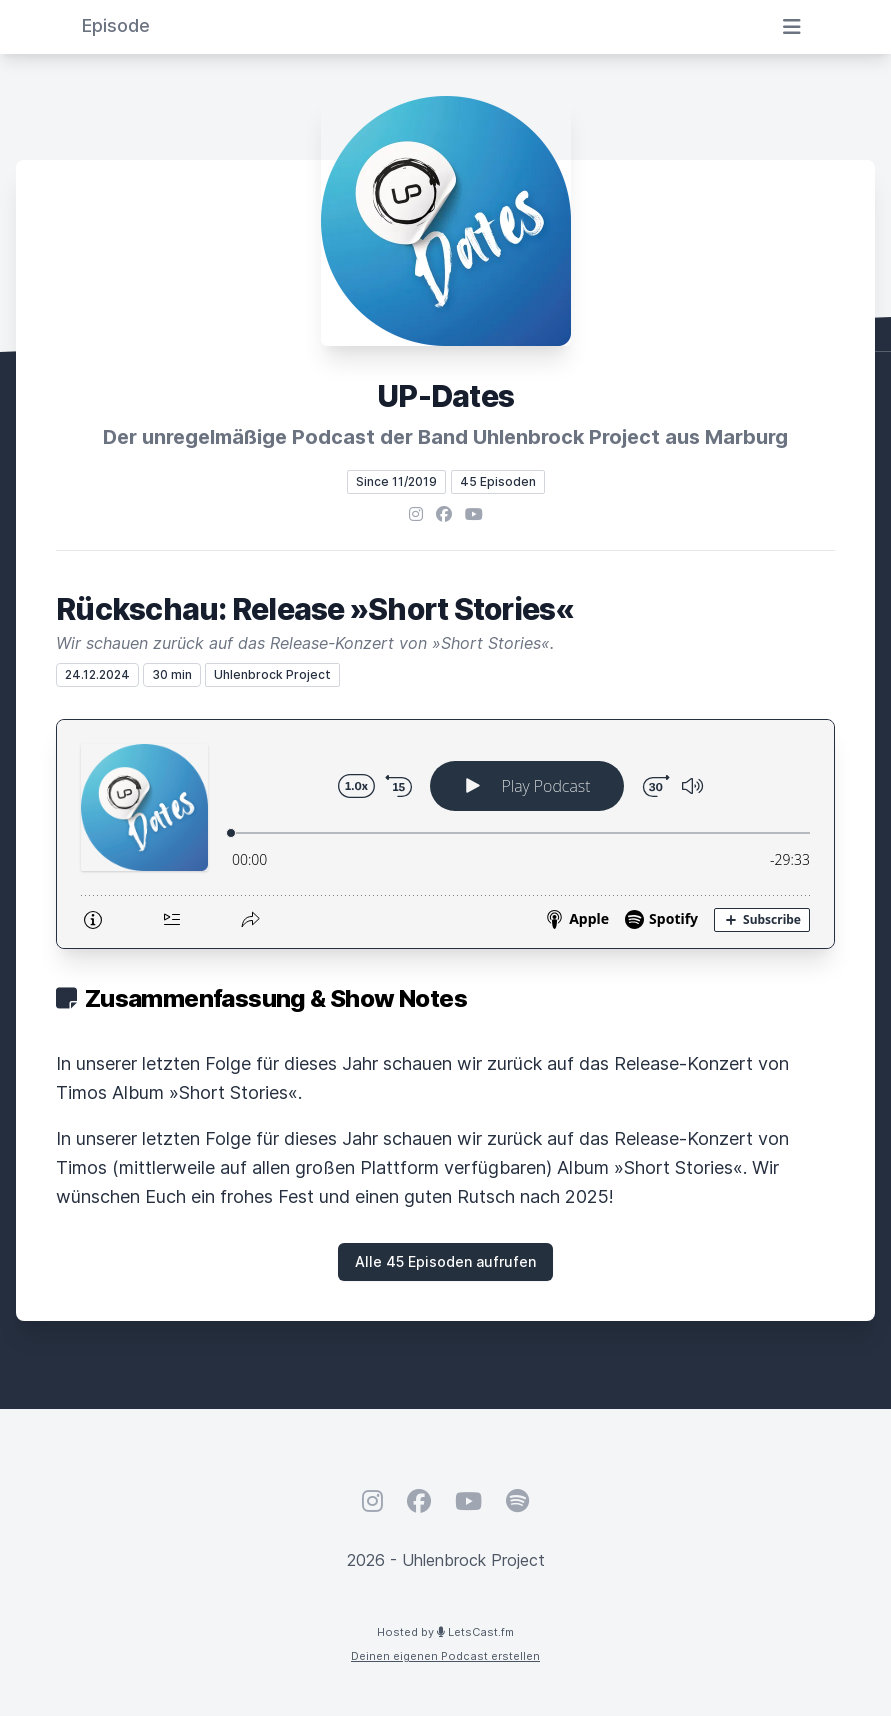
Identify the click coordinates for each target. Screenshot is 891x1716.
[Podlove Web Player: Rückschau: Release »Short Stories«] (445, 834)
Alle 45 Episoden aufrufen (445, 1261)
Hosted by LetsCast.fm (445, 1632)
